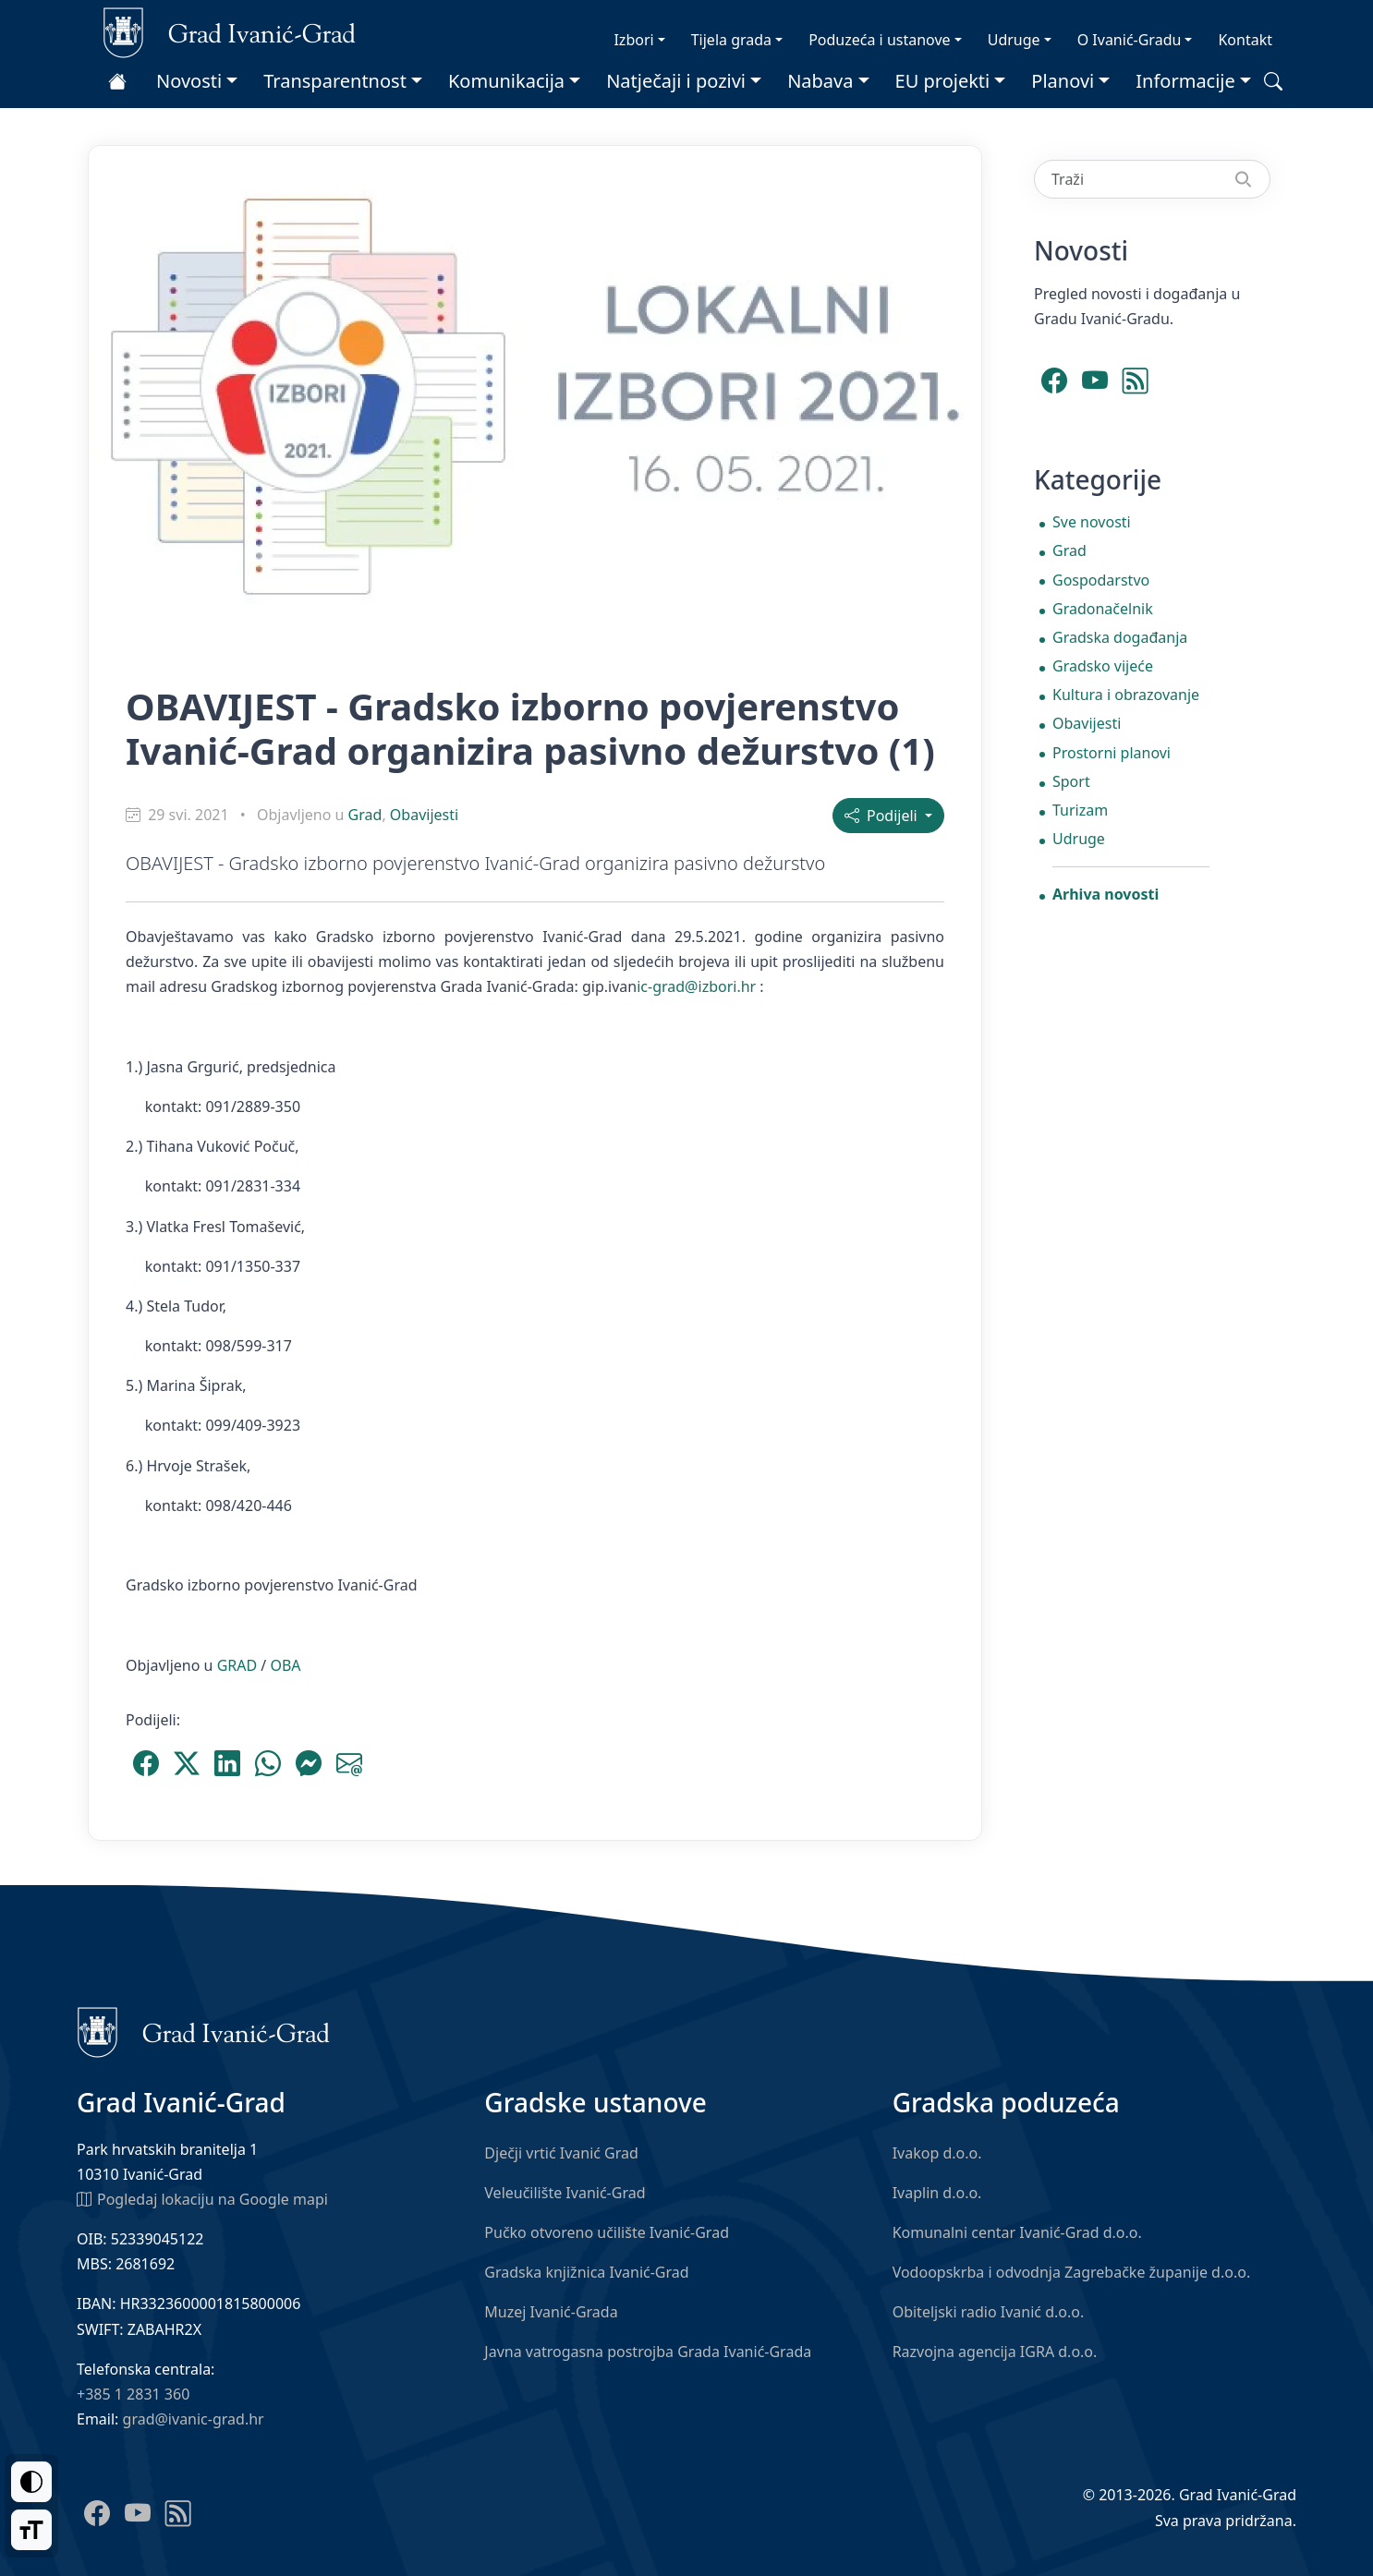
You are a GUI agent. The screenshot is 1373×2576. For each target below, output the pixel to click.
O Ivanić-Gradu (1129, 40)
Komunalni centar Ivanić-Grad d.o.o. (1017, 2232)
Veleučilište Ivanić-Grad (564, 2193)
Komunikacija (506, 80)
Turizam (1080, 810)
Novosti (189, 80)
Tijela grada (731, 40)
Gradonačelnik (1102, 609)
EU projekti (942, 80)
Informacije (1185, 80)
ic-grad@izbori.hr (696, 986)
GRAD (237, 1665)
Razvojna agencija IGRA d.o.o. (995, 2351)
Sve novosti (1091, 522)
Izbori (633, 40)
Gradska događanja (1119, 637)
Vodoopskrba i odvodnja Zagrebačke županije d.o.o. (1072, 2272)
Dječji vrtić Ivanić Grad (561, 2153)
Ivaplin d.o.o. (937, 2193)
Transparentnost (335, 80)
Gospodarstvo (1100, 580)
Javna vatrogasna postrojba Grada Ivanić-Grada (647, 2351)
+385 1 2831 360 (133, 2394)
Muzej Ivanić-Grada (550, 2312)
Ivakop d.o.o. (937, 2153)
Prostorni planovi (1111, 753)
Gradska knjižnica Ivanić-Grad (586, 2272)
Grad (365, 814)
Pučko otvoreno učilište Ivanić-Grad (606, 2232)
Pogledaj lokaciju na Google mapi (202, 2198)
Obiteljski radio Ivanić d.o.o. (989, 2312)
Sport (1071, 781)
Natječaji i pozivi (676, 80)
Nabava (820, 80)
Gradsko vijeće (1102, 666)
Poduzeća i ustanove (879, 40)
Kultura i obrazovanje (1125, 694)
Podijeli (882, 815)
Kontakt (1245, 40)
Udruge (1014, 40)
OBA (285, 1665)
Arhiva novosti (1105, 894)
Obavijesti (424, 814)
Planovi (1062, 80)
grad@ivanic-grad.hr (193, 2419)
